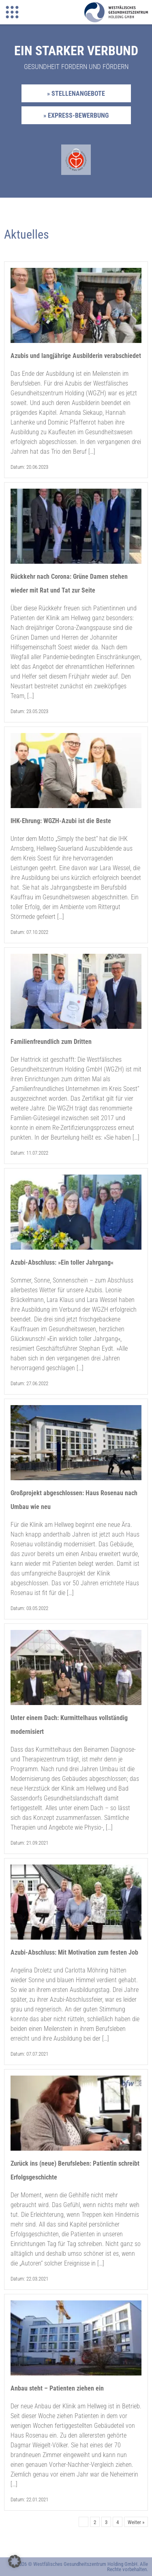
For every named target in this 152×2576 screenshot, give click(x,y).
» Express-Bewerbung (76, 115)
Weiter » (136, 2522)
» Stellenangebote (76, 93)
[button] (14, 2561)
